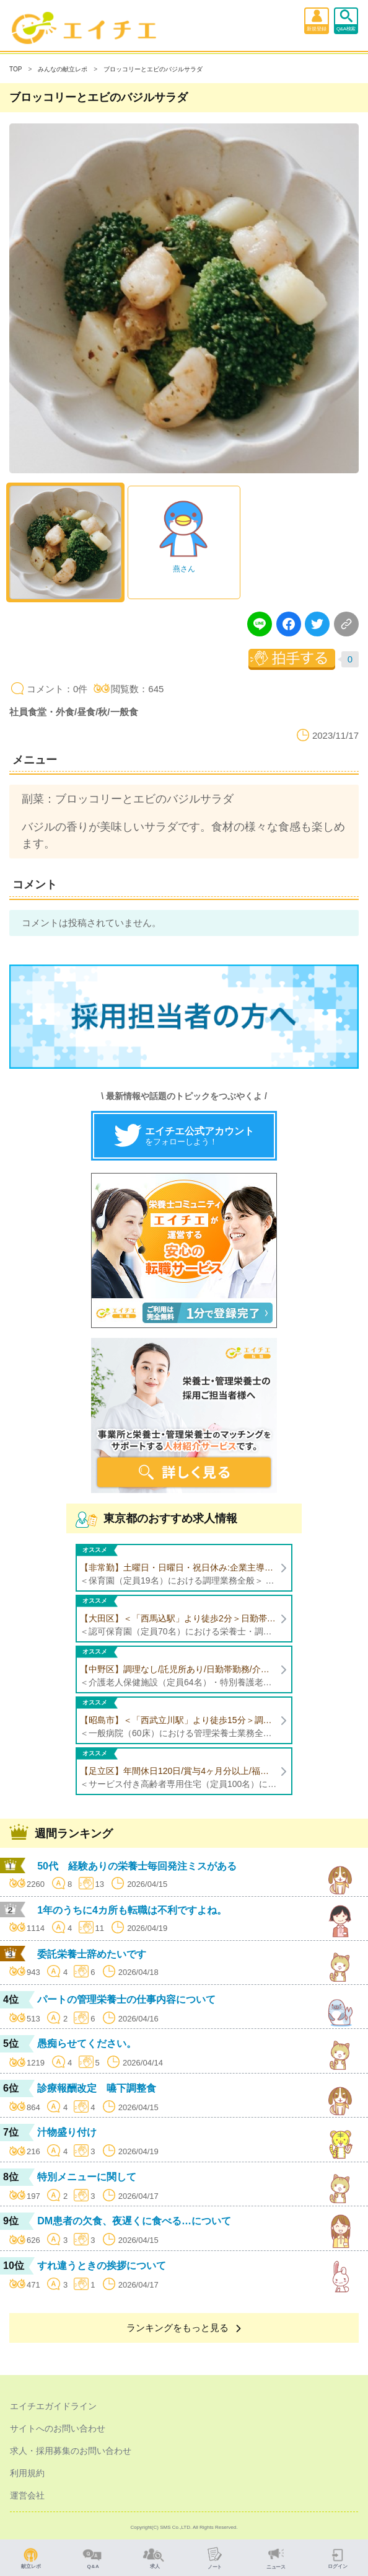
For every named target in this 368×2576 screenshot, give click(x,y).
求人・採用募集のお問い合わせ (70, 2451)
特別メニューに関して (86, 2177)
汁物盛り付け (67, 2132)
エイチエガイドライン (53, 2406)
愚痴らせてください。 (86, 2043)
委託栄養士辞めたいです (91, 1954)
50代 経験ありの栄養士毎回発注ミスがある (137, 1866)
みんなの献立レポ (62, 69)
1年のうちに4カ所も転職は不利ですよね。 (132, 1910)
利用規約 (27, 2473)
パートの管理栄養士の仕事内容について (126, 1999)
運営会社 (27, 2495)
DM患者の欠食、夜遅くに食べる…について (134, 2221)
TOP (15, 69)
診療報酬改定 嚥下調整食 (96, 2088)
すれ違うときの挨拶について (101, 2265)
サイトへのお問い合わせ (57, 2428)
